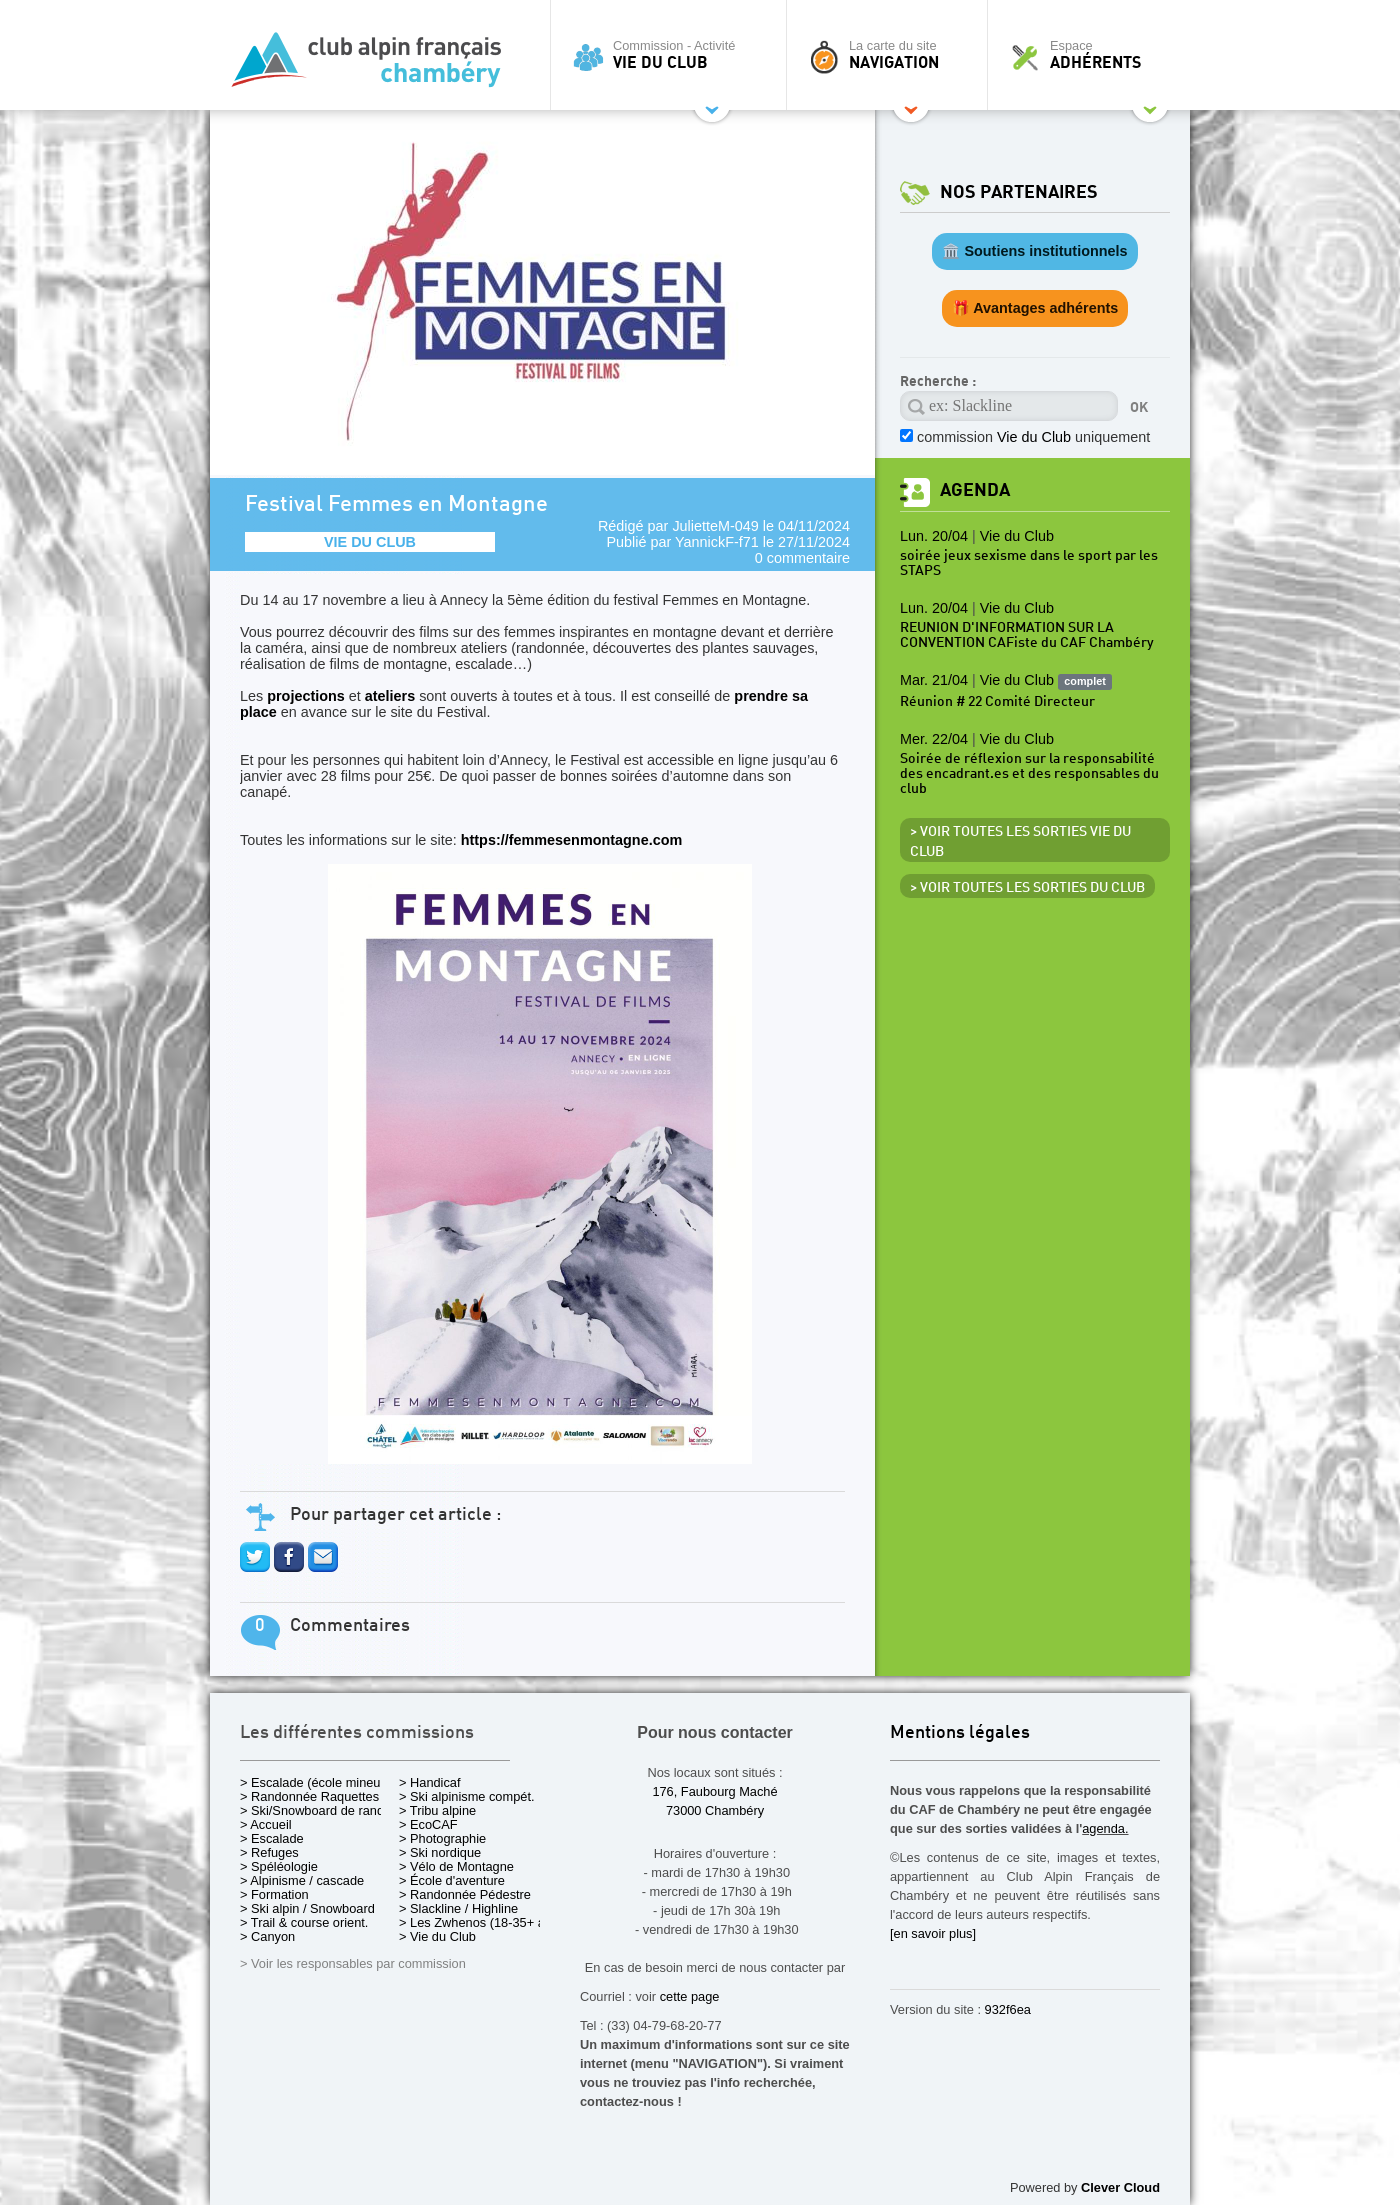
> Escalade (272, 1838)
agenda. (1105, 1828)
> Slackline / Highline (458, 1908)
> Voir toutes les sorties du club (1027, 888)
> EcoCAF (428, 1824)
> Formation (274, 1894)
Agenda (975, 490)
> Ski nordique (440, 1852)
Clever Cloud (1120, 2187)
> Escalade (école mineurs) (317, 1782)
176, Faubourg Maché (714, 1791)
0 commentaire (802, 558)
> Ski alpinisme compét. (467, 1796)
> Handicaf (430, 1782)
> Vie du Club (437, 1936)
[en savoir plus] (933, 1933)
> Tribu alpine (437, 1810)
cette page (690, 1996)
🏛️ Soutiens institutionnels (1034, 251)
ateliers (390, 696)
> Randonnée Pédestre (465, 1894)
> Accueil (266, 1824)
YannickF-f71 (717, 542)
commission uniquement (1033, 437)
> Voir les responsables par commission (353, 1963)
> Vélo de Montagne (456, 1866)
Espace (1094, 55)
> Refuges (269, 1852)
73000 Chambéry (715, 1810)
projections (306, 696)
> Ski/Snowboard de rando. (317, 1810)
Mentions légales (960, 1733)
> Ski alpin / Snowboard (307, 1908)
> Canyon (267, 1936)
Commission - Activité (673, 55)
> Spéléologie (279, 1866)
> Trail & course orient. (304, 1922)
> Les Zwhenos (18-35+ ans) (481, 1922)
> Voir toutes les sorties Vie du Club (1020, 842)
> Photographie (442, 1838)
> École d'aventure (452, 1880)
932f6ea (1008, 2009)
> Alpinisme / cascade (302, 1880)
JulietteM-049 (715, 526)
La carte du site (892, 55)
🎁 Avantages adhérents (1035, 308)
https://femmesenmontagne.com (540, 1148)
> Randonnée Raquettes (309, 1796)
